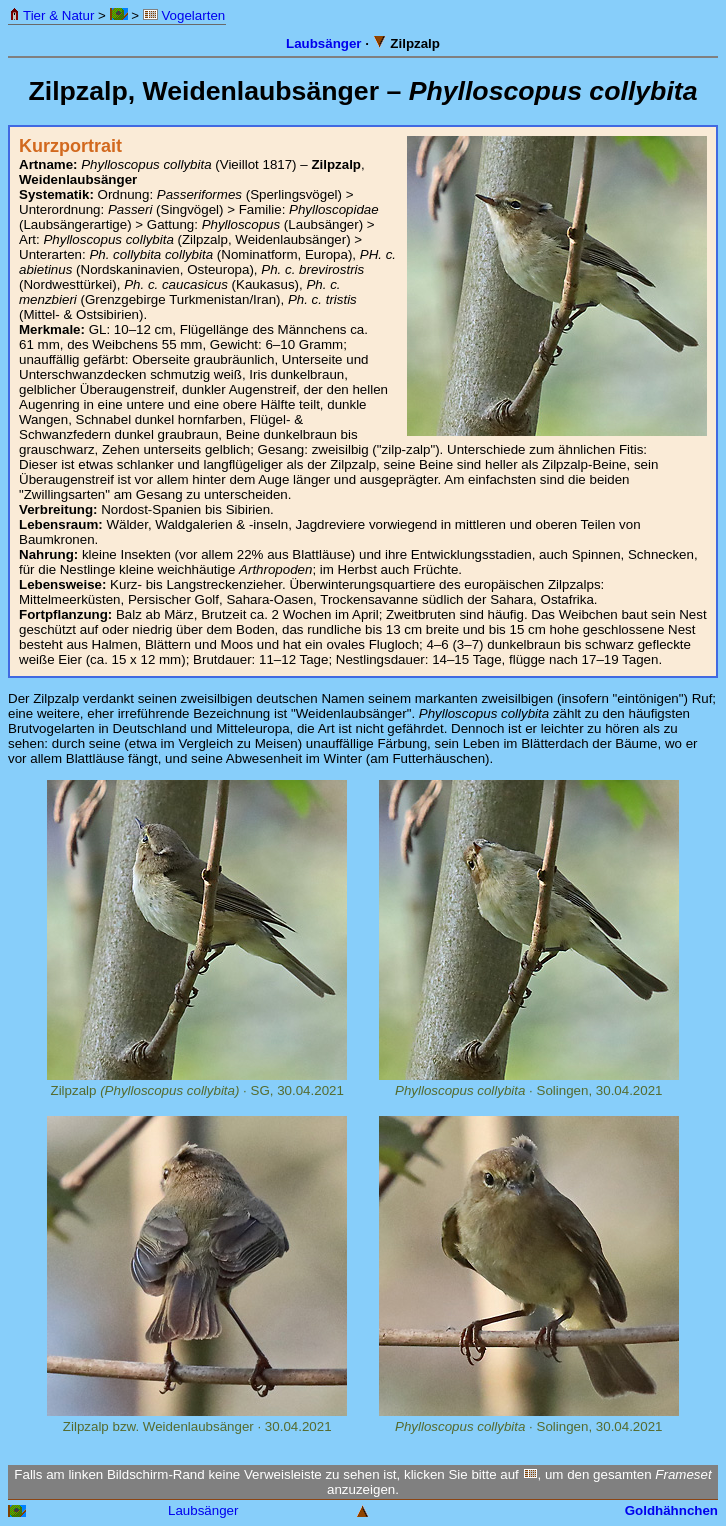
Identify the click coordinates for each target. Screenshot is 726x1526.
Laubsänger (324, 43)
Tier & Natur (51, 15)
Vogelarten (184, 15)
